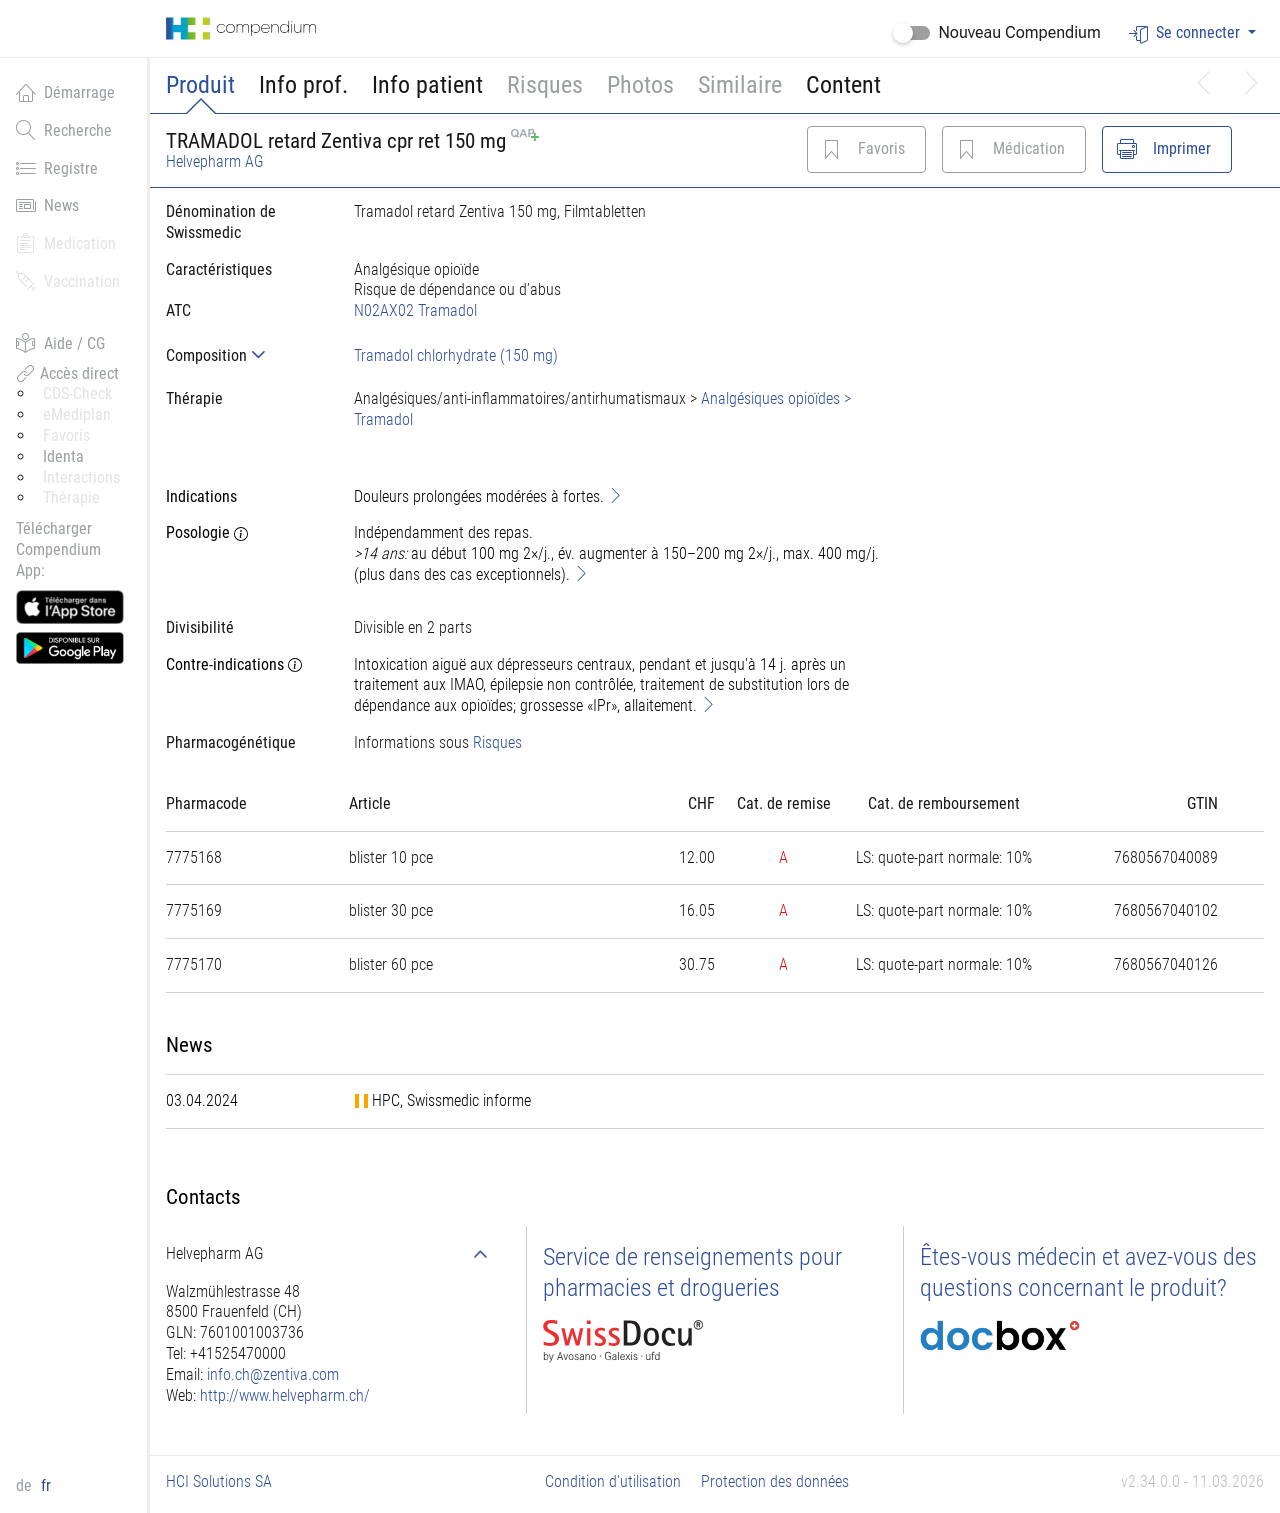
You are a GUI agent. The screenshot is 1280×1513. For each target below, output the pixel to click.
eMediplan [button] (77, 414)
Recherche (64, 130)
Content (843, 85)
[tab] (244, 355)
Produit (200, 85)
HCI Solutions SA (219, 1481)
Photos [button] (640, 85)
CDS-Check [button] (77, 393)
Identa (63, 456)
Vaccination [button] (68, 281)
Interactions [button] (81, 477)
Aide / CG (60, 343)
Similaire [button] (740, 85)
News (47, 205)
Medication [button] (66, 243)
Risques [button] (545, 85)
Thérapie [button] (71, 497)
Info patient (427, 85)
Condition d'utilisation (613, 1481)
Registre (57, 168)
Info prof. (303, 85)
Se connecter (1186, 33)
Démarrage (65, 92)
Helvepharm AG (215, 161)
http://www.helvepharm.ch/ (285, 1395)
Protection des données (775, 1481)
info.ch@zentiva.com (273, 1374)
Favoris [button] (66, 435)
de (26, 1485)
